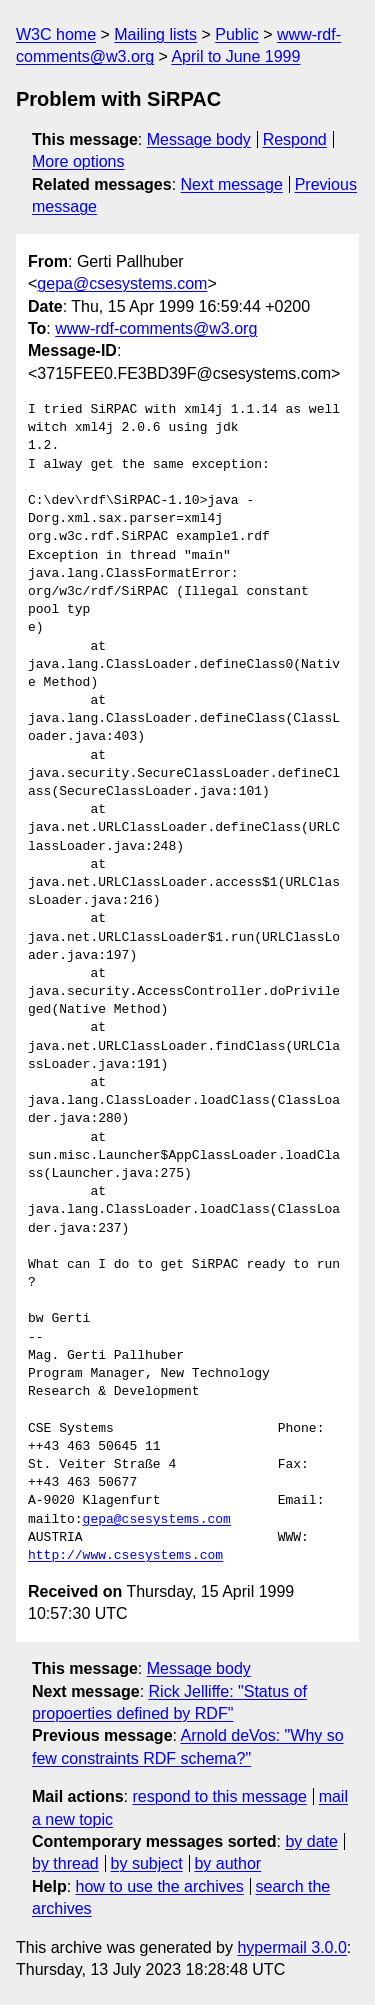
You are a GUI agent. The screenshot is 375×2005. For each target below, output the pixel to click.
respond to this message (219, 1796)
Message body (199, 139)
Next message (232, 184)
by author (227, 1863)
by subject (147, 1863)
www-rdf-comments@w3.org (156, 328)
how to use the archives (160, 1886)
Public (237, 34)
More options (78, 161)
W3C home (56, 34)
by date (311, 1841)
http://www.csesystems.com (125, 1556)
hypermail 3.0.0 (291, 1947)
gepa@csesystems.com (122, 283)
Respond (295, 139)
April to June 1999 (235, 56)
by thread (65, 1863)
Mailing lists (155, 34)
